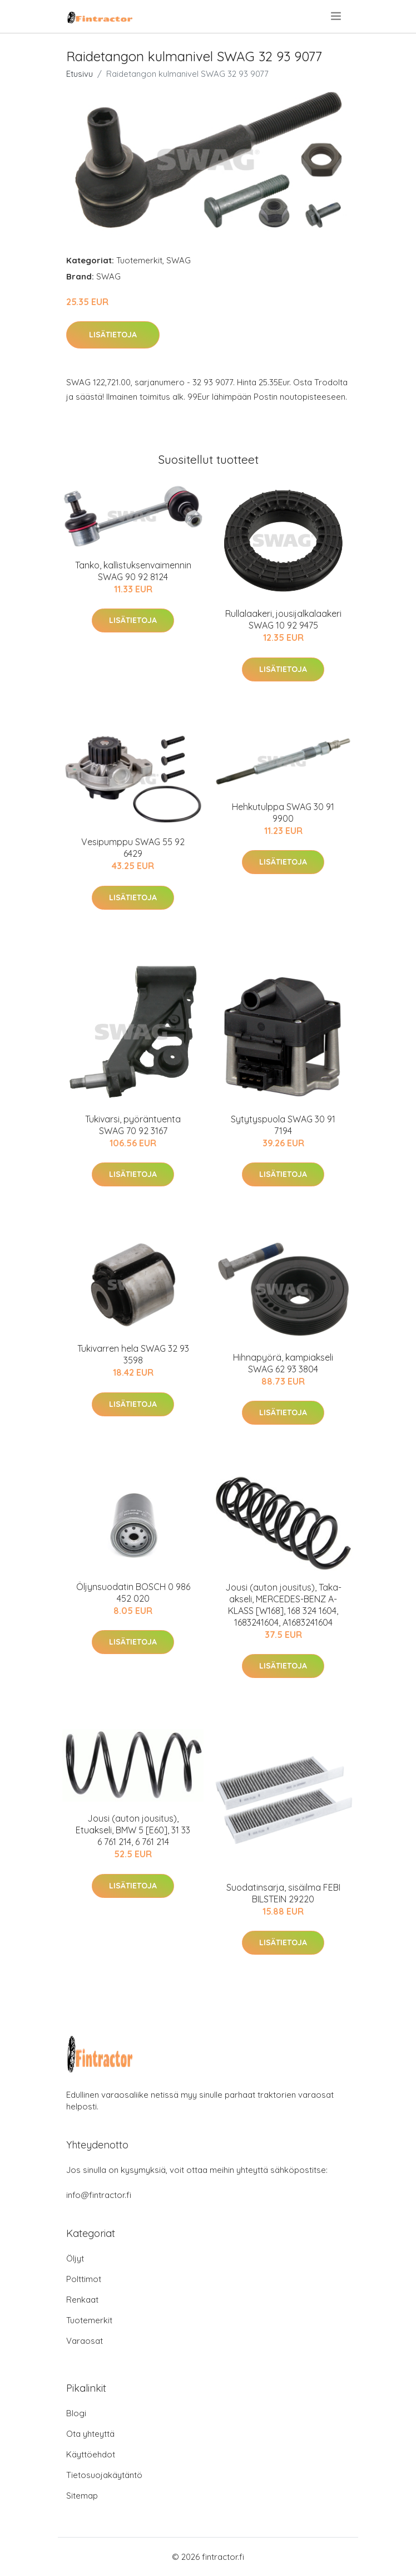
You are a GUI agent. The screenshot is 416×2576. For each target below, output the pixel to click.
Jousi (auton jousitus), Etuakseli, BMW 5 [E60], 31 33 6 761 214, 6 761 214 (133, 1830)
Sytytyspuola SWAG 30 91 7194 (283, 1124)
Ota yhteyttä (90, 2433)
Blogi (76, 2413)
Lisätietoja (113, 335)
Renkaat (82, 2299)
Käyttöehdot (90, 2454)
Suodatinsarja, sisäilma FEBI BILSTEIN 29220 (283, 1893)
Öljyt (75, 2258)
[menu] (337, 16)
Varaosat (84, 2340)
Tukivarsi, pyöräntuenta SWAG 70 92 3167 (133, 1124)
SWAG (178, 260)
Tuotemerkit (139, 260)
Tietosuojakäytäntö (104, 2475)
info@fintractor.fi (98, 2195)
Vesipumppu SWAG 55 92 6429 (133, 847)
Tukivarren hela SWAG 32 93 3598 (133, 1354)
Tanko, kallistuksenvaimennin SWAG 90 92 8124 (133, 571)
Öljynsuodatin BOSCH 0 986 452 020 (133, 1592)
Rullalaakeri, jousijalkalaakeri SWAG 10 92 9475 (283, 619)
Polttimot (83, 2279)
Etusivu (79, 73)
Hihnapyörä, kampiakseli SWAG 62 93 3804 (283, 1363)
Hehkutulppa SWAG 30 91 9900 (283, 812)
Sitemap (82, 2495)
